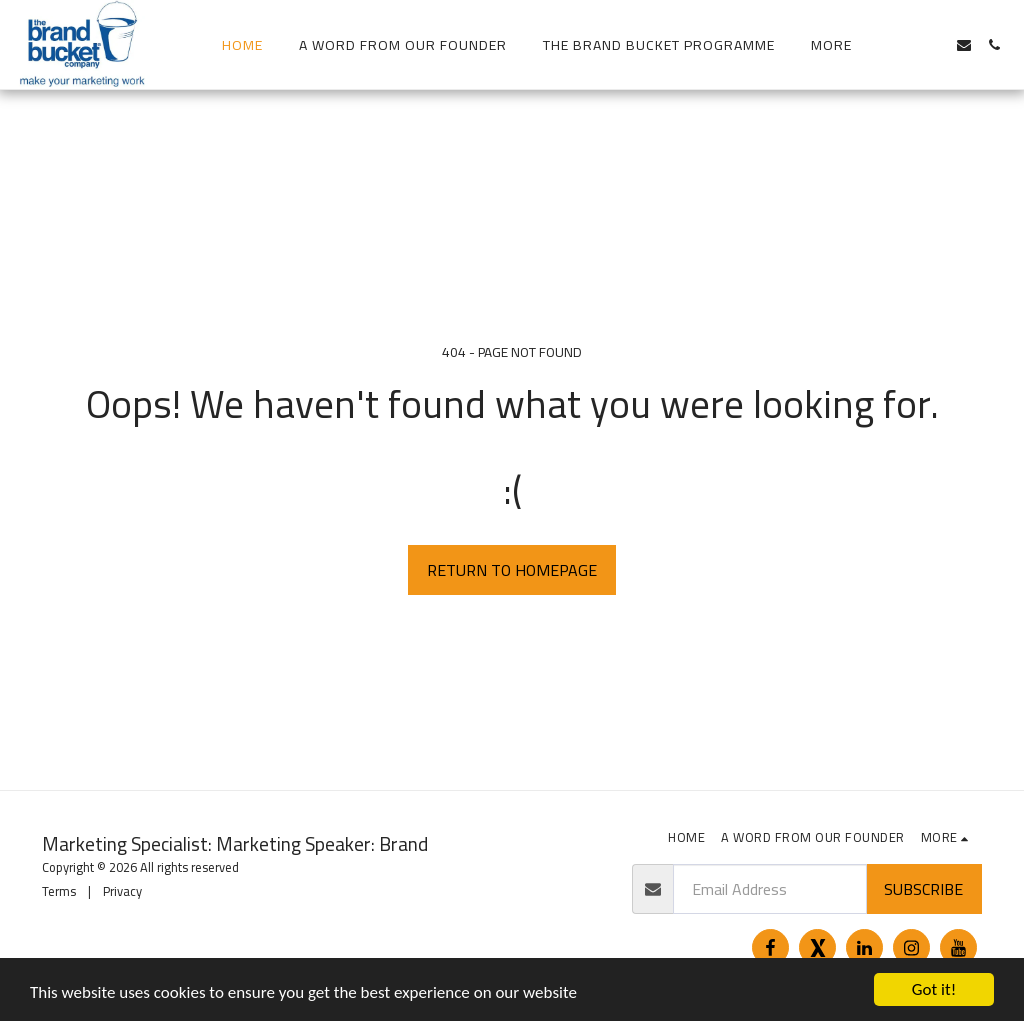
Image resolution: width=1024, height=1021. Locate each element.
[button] (904, 45)
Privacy (122, 891)
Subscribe (923, 889)
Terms (59, 891)
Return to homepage (512, 570)
